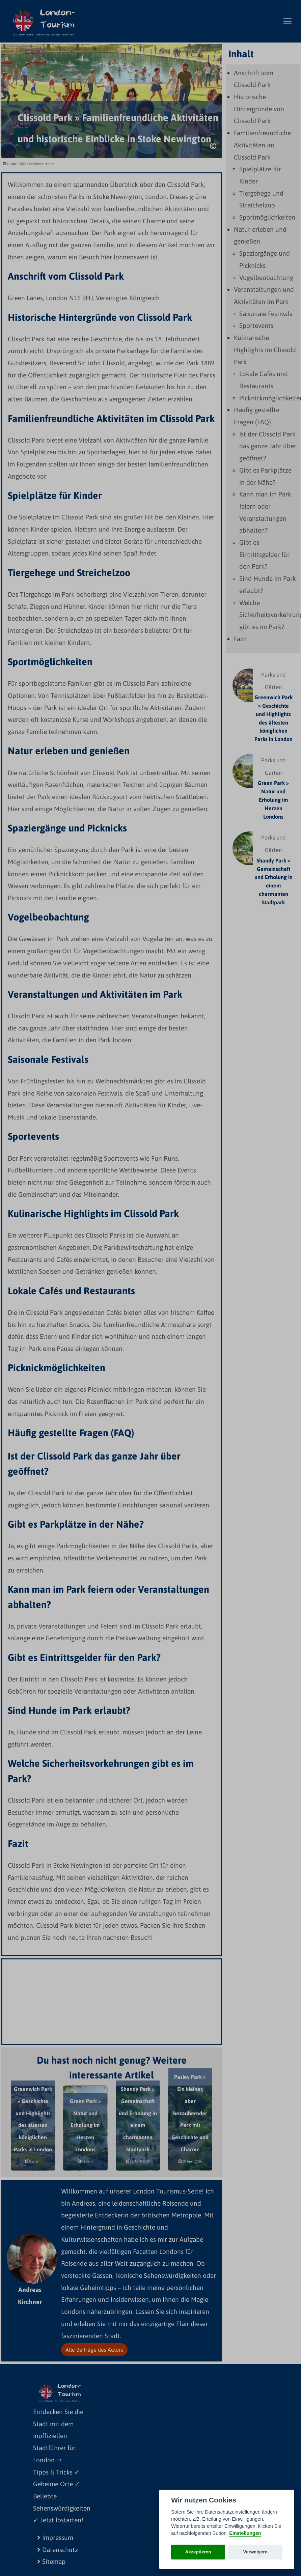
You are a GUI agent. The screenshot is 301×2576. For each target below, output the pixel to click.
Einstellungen (245, 2533)
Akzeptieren (198, 2551)
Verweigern (255, 2551)
